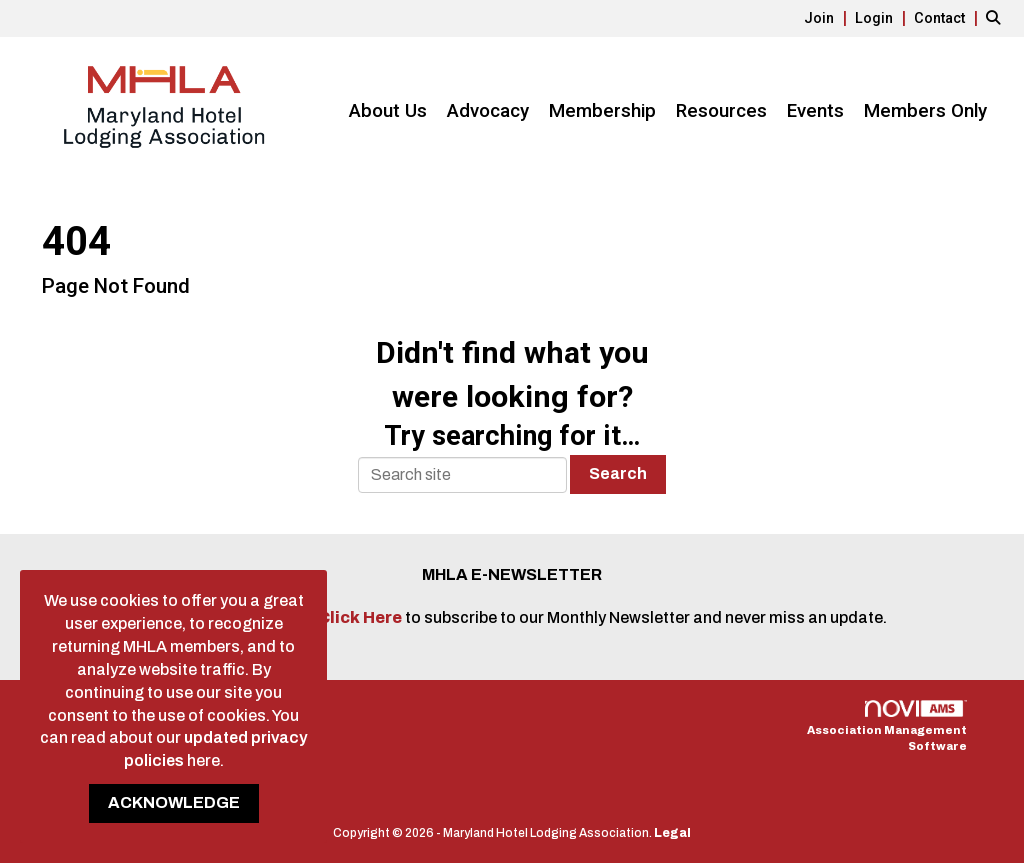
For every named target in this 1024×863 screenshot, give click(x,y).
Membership (602, 111)
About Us (388, 111)
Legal (672, 833)
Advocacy (488, 111)
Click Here (361, 617)
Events (815, 111)
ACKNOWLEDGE (174, 802)
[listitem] (828, 17)
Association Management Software (887, 726)
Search (618, 473)
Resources (721, 111)
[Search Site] (997, 17)
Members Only (925, 111)
